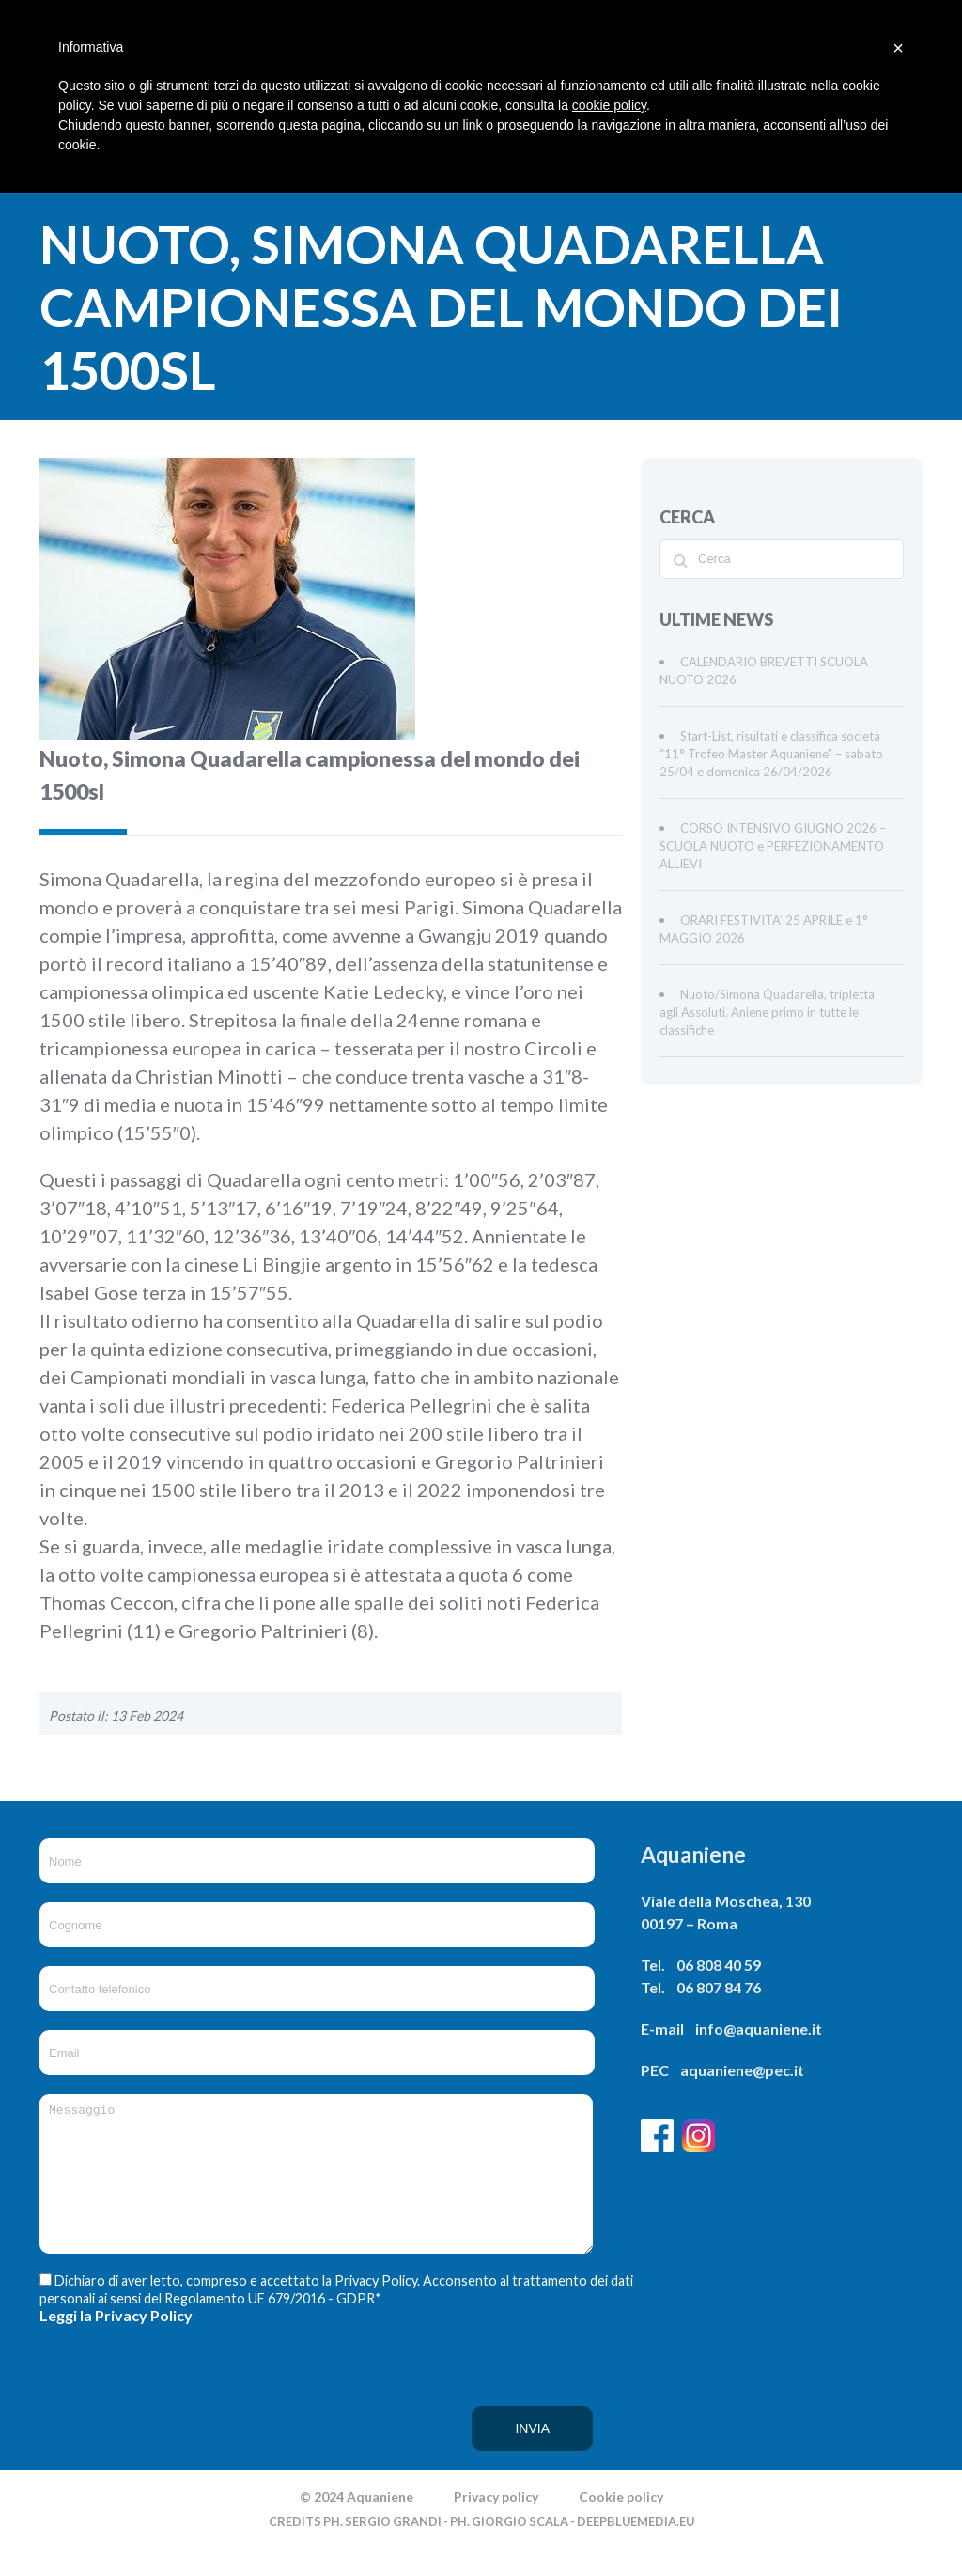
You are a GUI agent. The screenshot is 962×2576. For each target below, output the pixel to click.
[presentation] (116, 2424)
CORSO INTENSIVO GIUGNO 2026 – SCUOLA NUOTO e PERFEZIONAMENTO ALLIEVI (772, 845)
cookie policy (609, 105)
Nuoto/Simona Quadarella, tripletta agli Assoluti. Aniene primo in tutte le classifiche (767, 1012)
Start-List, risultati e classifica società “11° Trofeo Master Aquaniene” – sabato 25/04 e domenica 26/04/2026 (771, 753)
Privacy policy (496, 2525)
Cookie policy (621, 2525)
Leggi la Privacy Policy (116, 2343)
